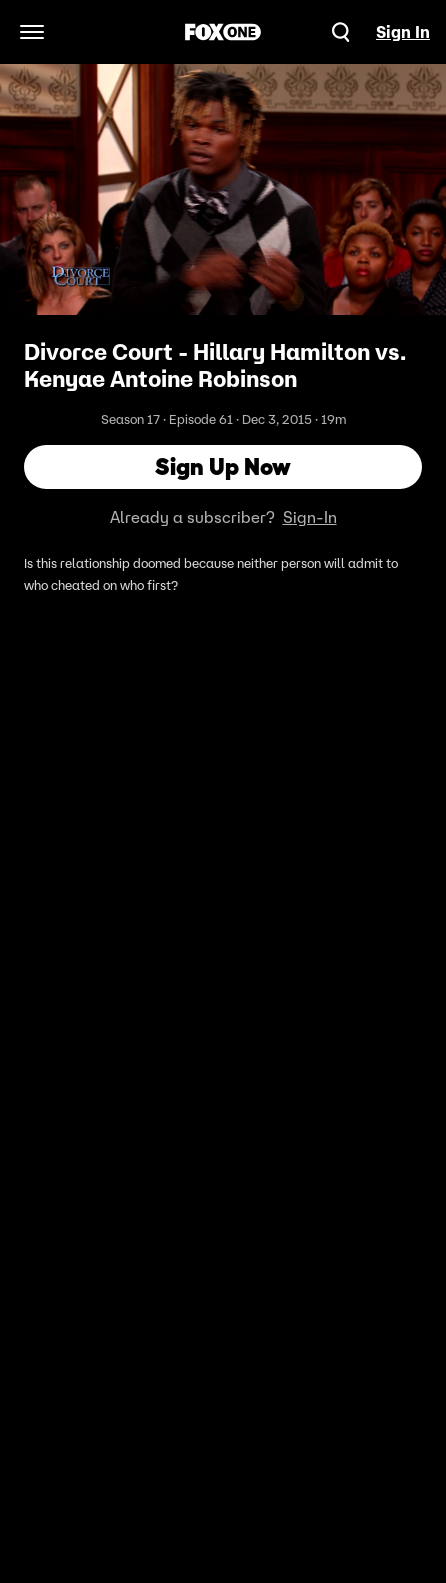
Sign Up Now (223, 466)
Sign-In (310, 517)
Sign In (403, 32)
